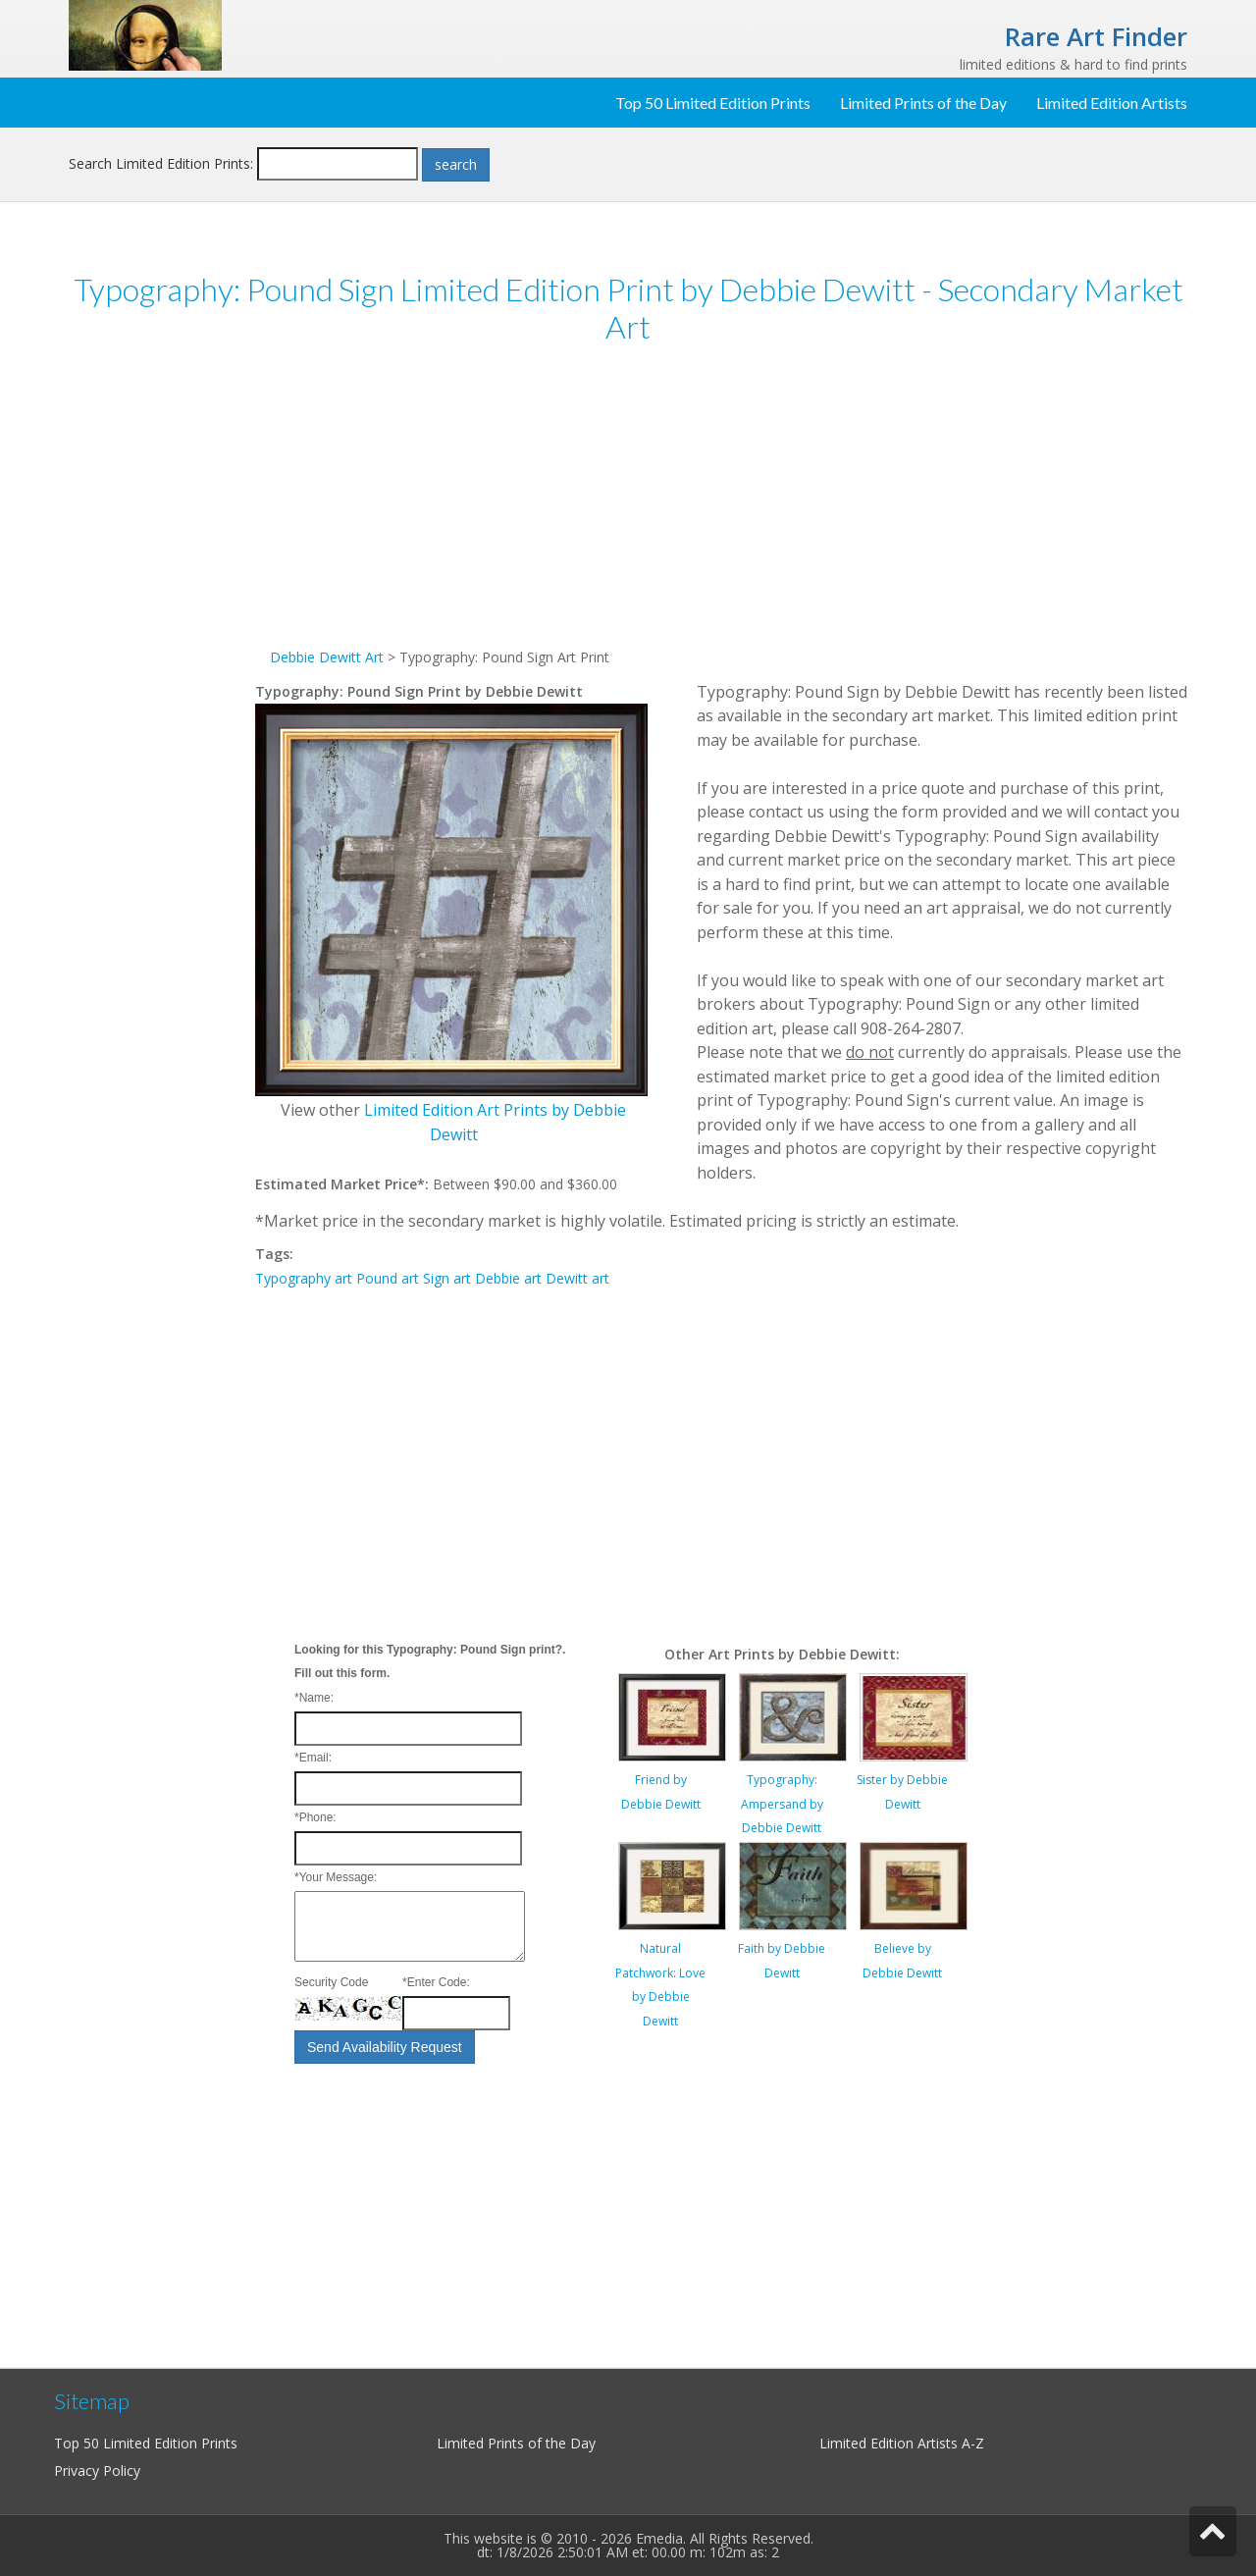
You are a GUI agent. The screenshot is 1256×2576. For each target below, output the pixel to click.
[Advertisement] (161, 665)
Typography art (303, 1278)
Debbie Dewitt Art (327, 657)
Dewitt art (577, 1278)
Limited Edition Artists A (894, 2443)
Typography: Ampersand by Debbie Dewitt (782, 1803)
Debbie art (508, 1278)
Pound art (387, 1278)
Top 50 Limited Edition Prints (713, 102)
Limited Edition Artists (1111, 102)
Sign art (447, 1278)
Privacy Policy (97, 2470)
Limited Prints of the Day (923, 102)
